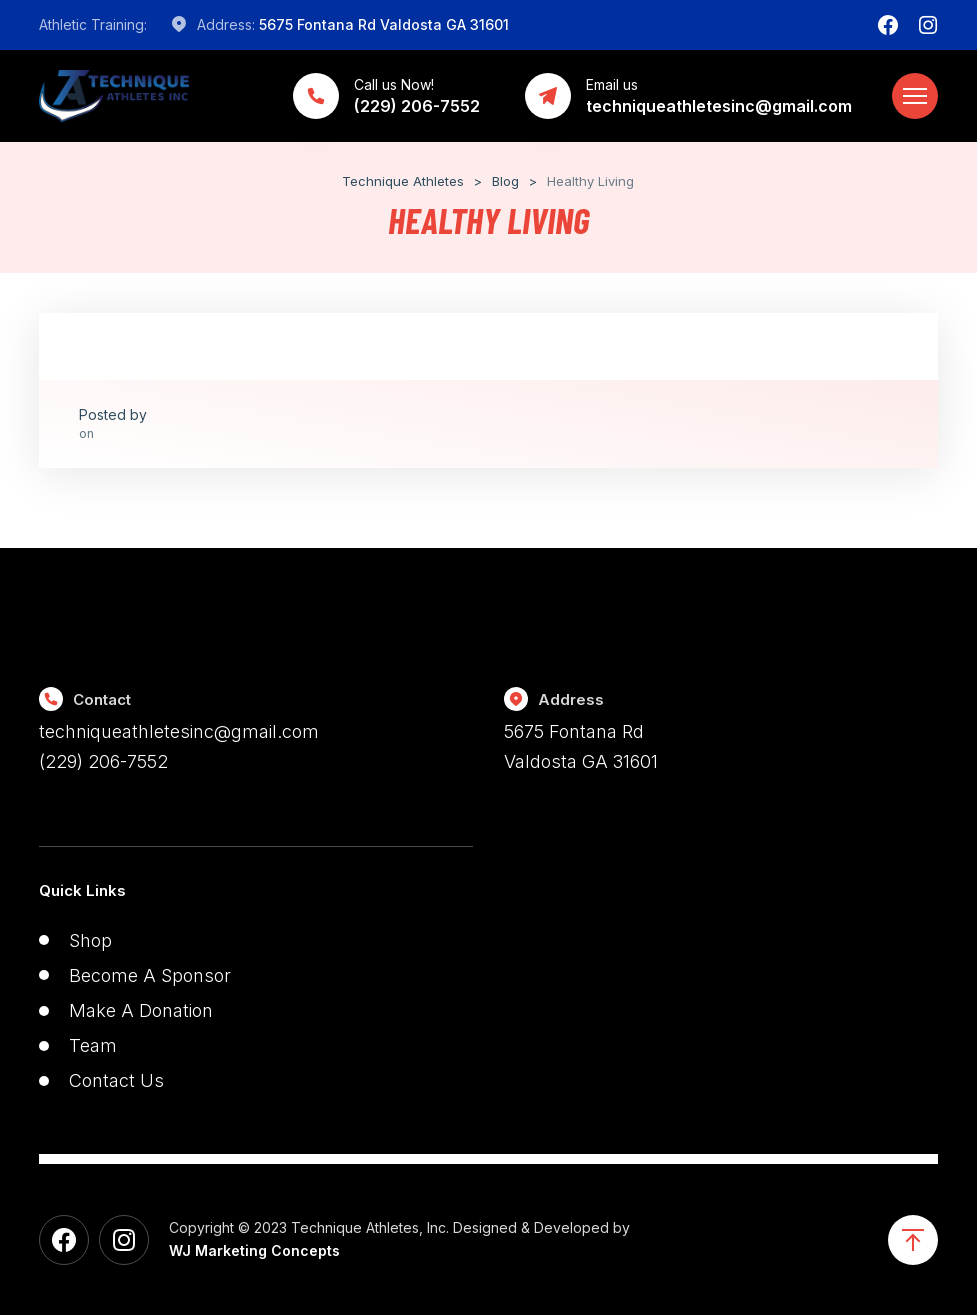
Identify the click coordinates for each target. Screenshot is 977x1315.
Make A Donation (141, 1010)
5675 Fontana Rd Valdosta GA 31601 (384, 24)
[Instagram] (928, 25)
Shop (90, 940)
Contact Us (116, 1080)
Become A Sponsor (150, 975)
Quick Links (82, 890)
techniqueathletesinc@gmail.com (179, 731)
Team (93, 1045)
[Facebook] (888, 25)
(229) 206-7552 (103, 761)
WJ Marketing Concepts (254, 1250)
